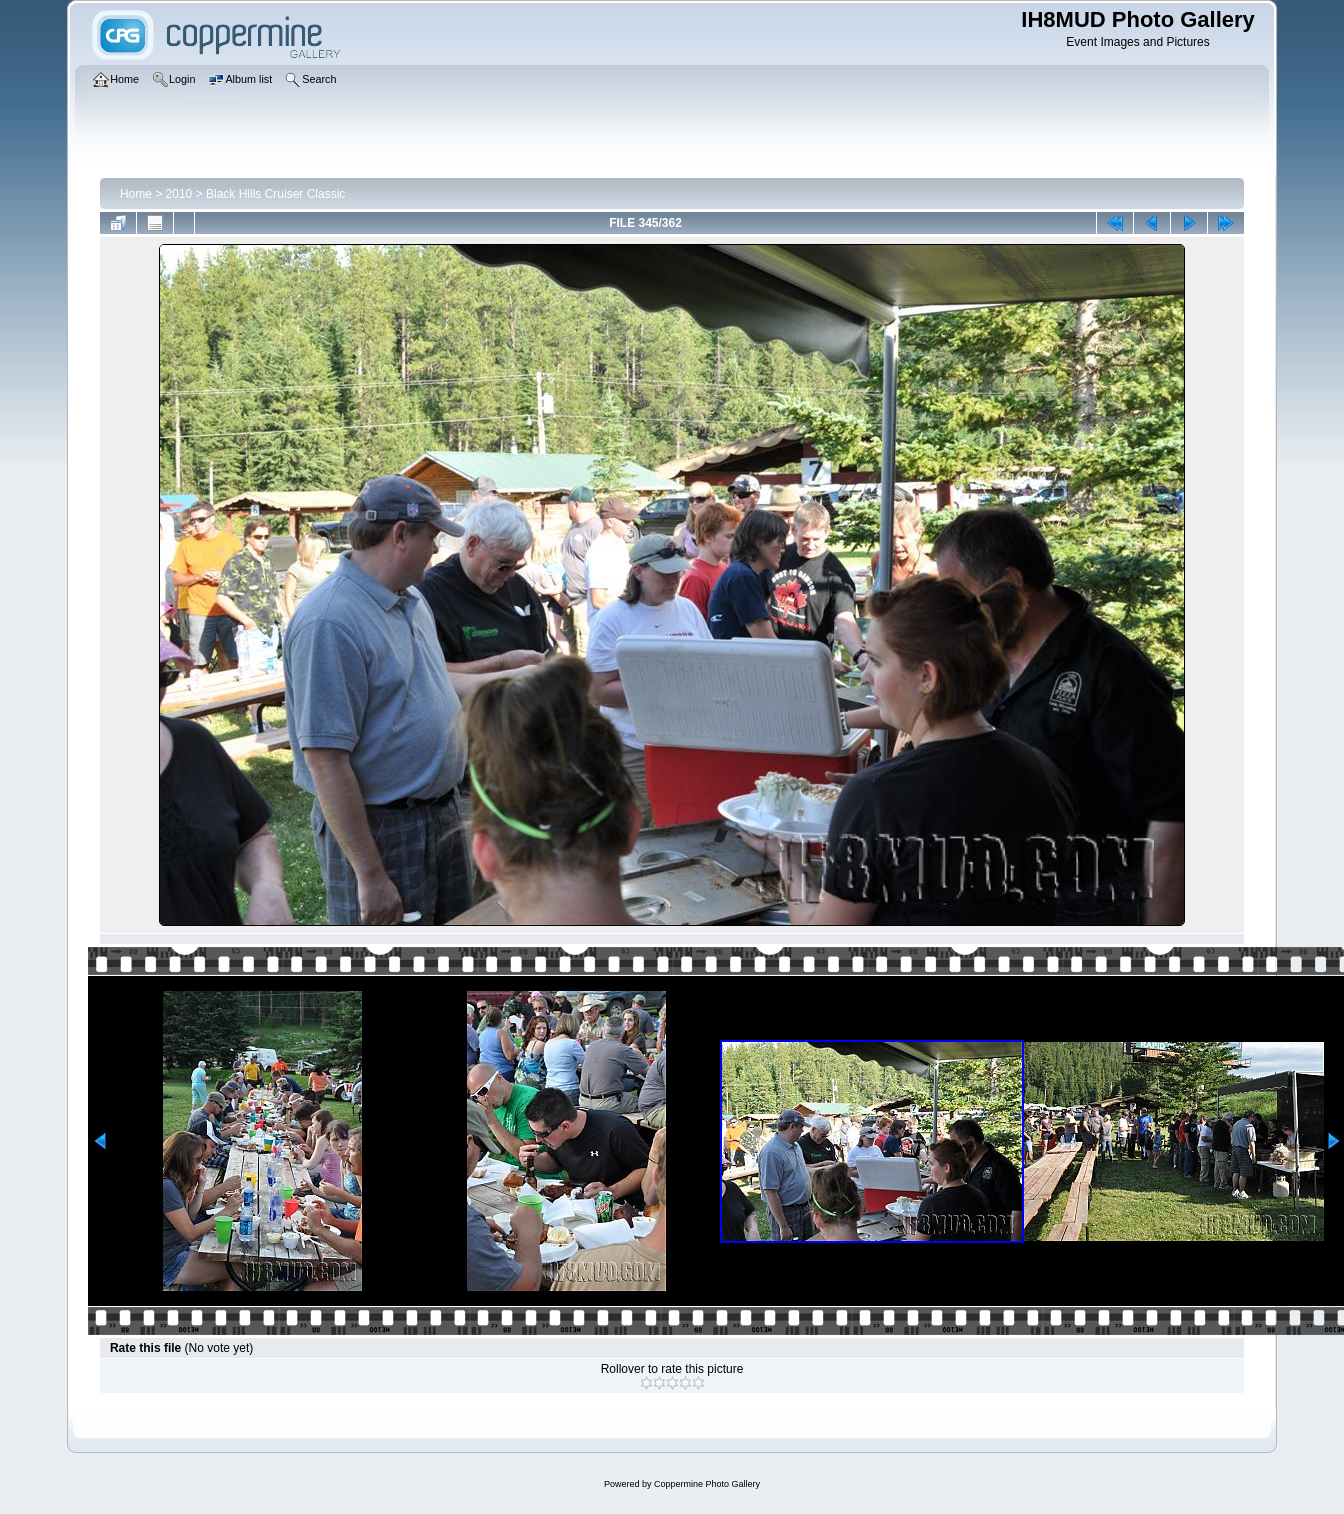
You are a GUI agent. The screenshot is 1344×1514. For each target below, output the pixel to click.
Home (136, 194)
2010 (179, 194)
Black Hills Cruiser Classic (275, 194)
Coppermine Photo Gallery (707, 1484)
